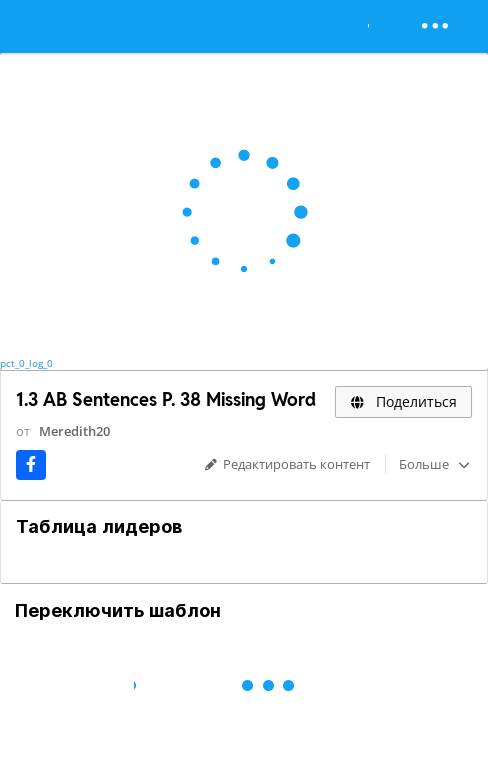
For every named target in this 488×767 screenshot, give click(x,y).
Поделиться (403, 401)
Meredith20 (74, 431)
